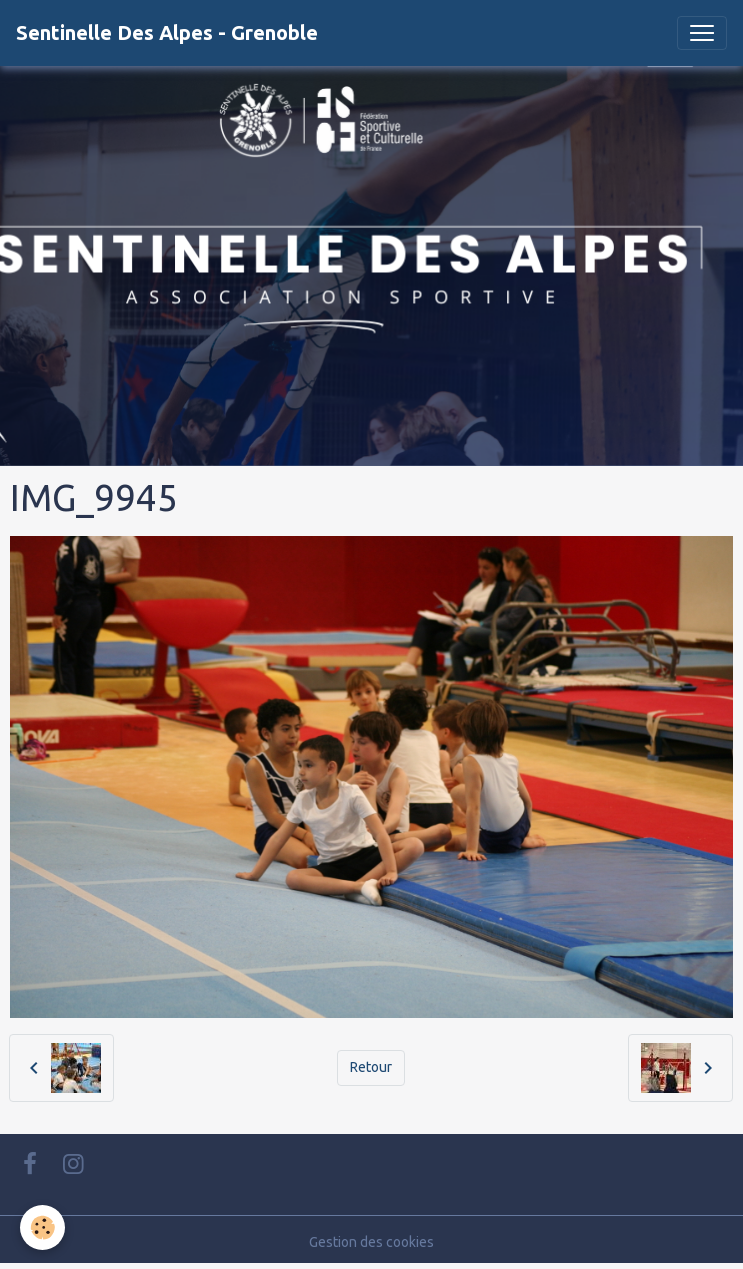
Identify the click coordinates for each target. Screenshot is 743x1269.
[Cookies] (42, 1227)
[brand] (167, 33)
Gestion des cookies (371, 1242)
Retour (371, 1067)
